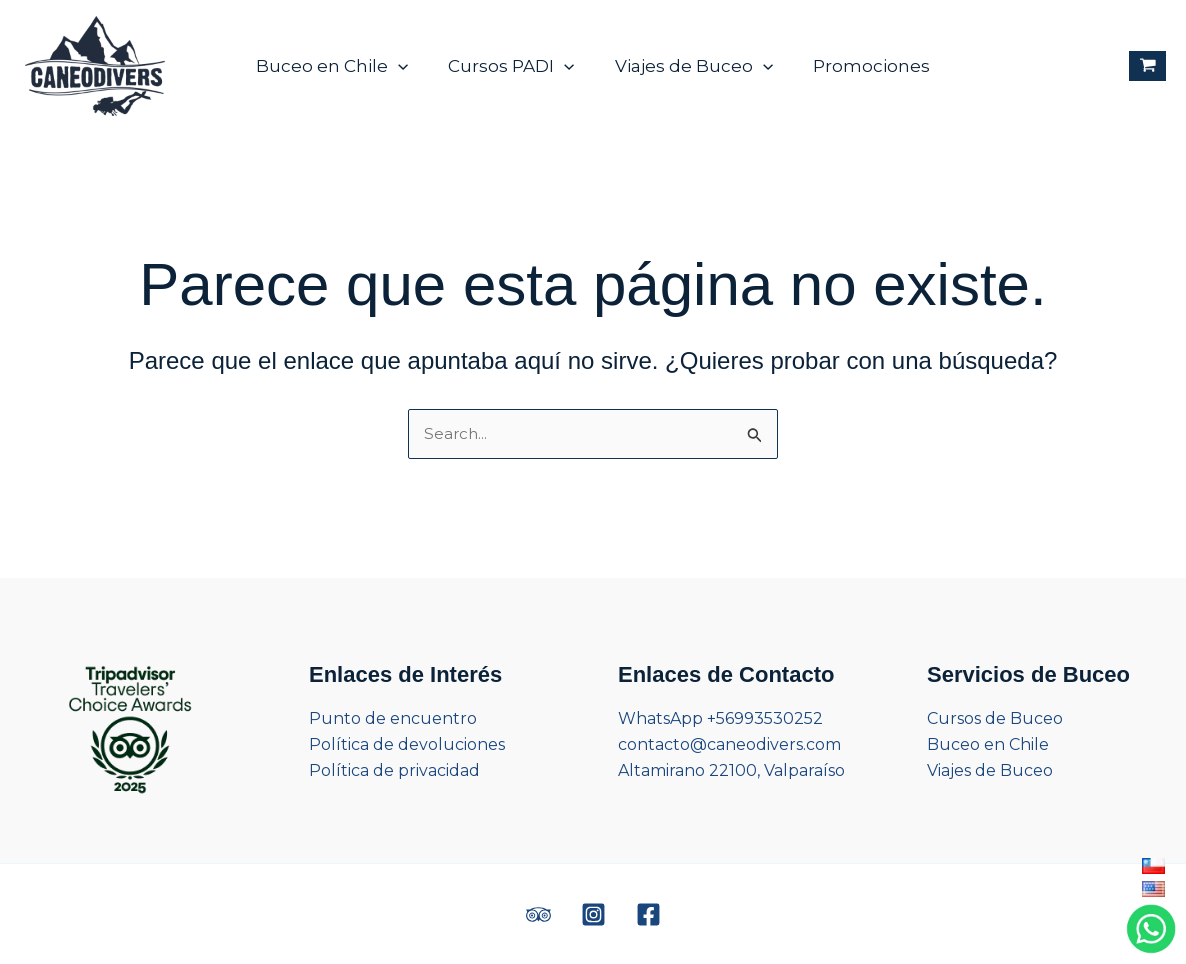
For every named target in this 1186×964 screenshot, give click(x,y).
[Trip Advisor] (538, 914)
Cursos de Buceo (995, 718)
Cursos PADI (514, 66)
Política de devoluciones (407, 744)
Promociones (862, 66)
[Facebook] (648, 914)
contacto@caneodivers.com (729, 744)
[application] (407, 66)
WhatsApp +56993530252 (720, 718)
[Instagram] (593, 914)
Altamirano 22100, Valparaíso (731, 770)
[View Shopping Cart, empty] (1147, 66)
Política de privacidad (394, 770)
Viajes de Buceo (691, 66)
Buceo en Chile (341, 66)
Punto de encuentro (393, 718)
